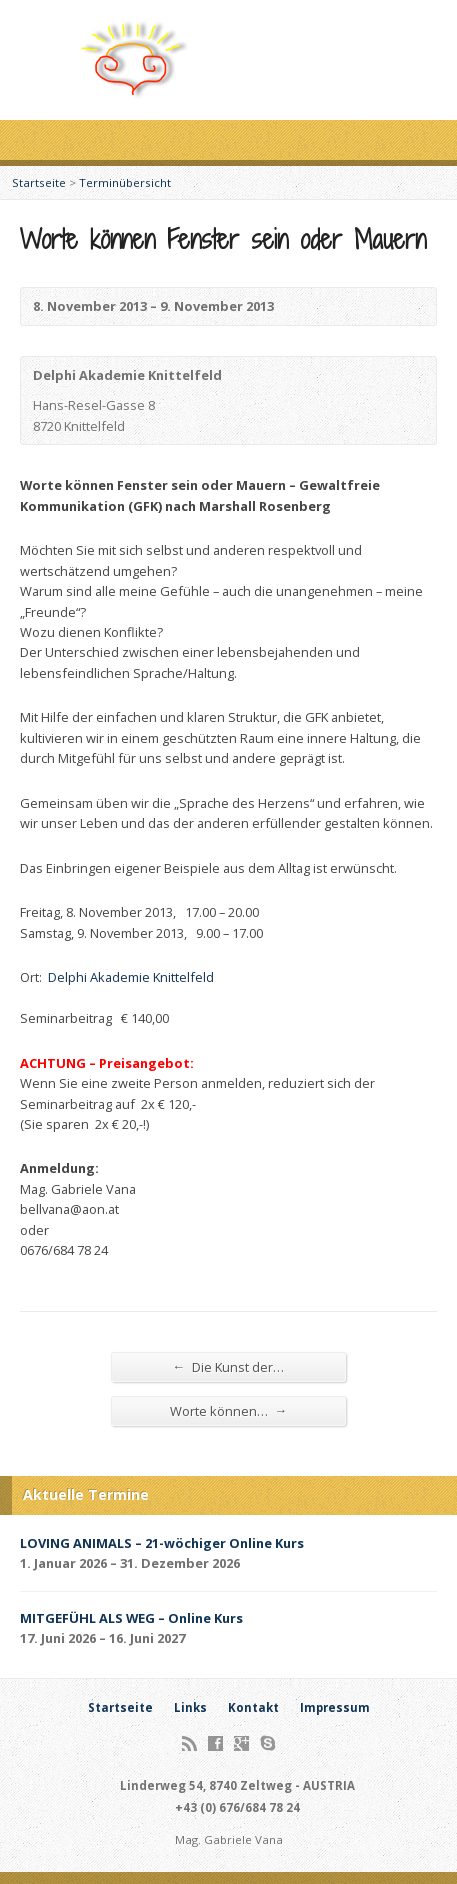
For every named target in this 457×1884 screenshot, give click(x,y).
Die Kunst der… (229, 1366)
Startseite (39, 182)
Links (190, 1707)
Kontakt (253, 1707)
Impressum (335, 1707)
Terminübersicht (125, 182)
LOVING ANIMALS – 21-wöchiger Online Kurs (162, 1543)
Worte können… (229, 1410)
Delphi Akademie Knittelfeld (131, 977)
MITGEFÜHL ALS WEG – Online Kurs (131, 1618)
